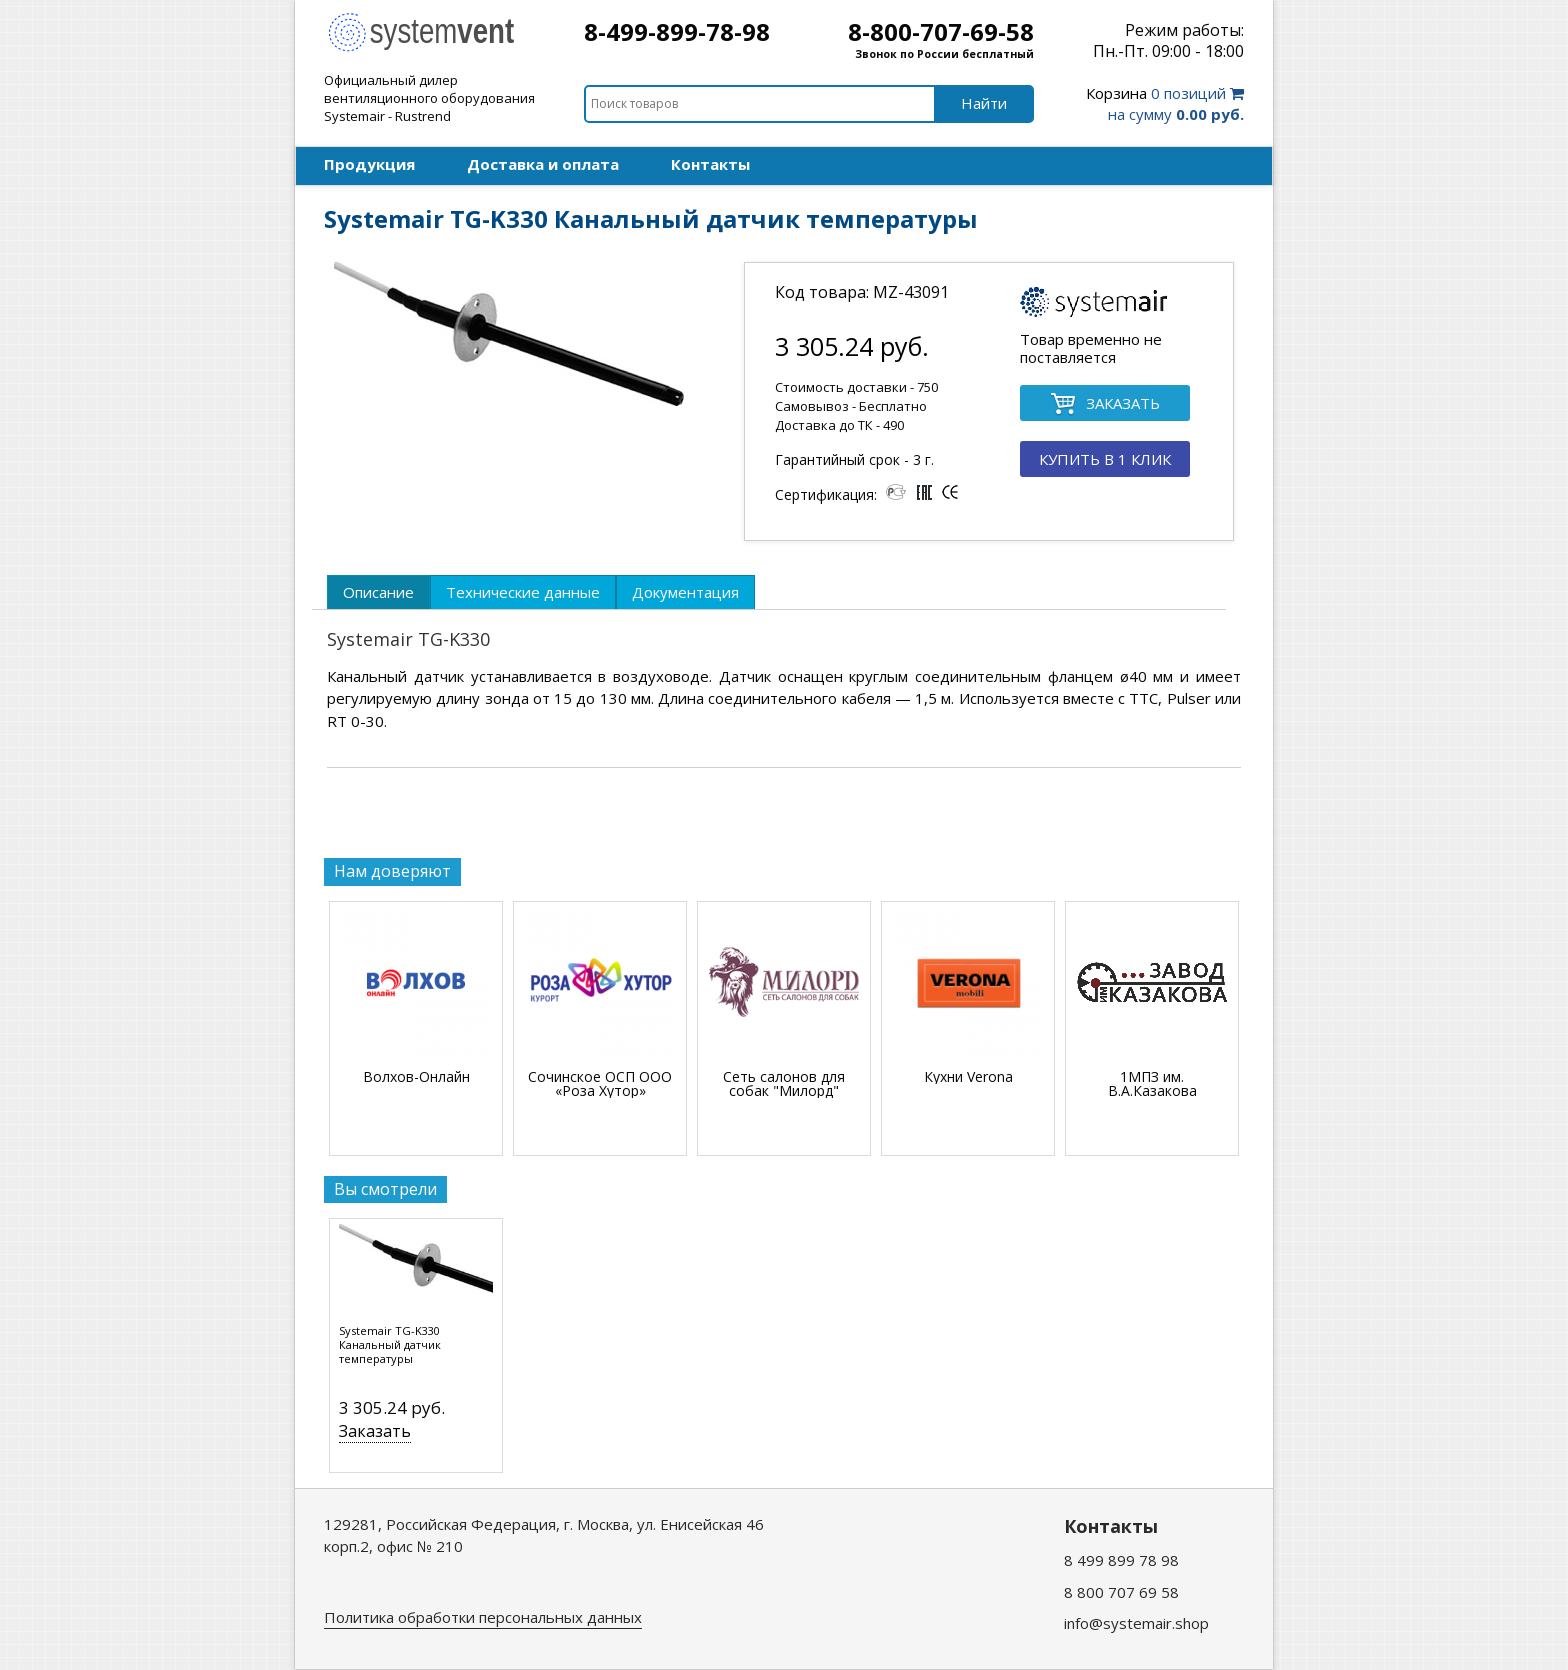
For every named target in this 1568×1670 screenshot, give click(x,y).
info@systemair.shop (1136, 1623)
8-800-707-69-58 (941, 31)
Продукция (369, 164)
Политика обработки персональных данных (483, 1617)
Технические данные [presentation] (523, 592)
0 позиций (1165, 103)
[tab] (378, 592)
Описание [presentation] (378, 592)
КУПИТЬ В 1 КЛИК (1105, 459)
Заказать (375, 1431)
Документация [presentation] (685, 592)
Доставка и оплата (543, 164)
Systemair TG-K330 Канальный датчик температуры (390, 1345)
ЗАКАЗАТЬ (1105, 404)
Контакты (710, 164)
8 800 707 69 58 (1121, 1592)
